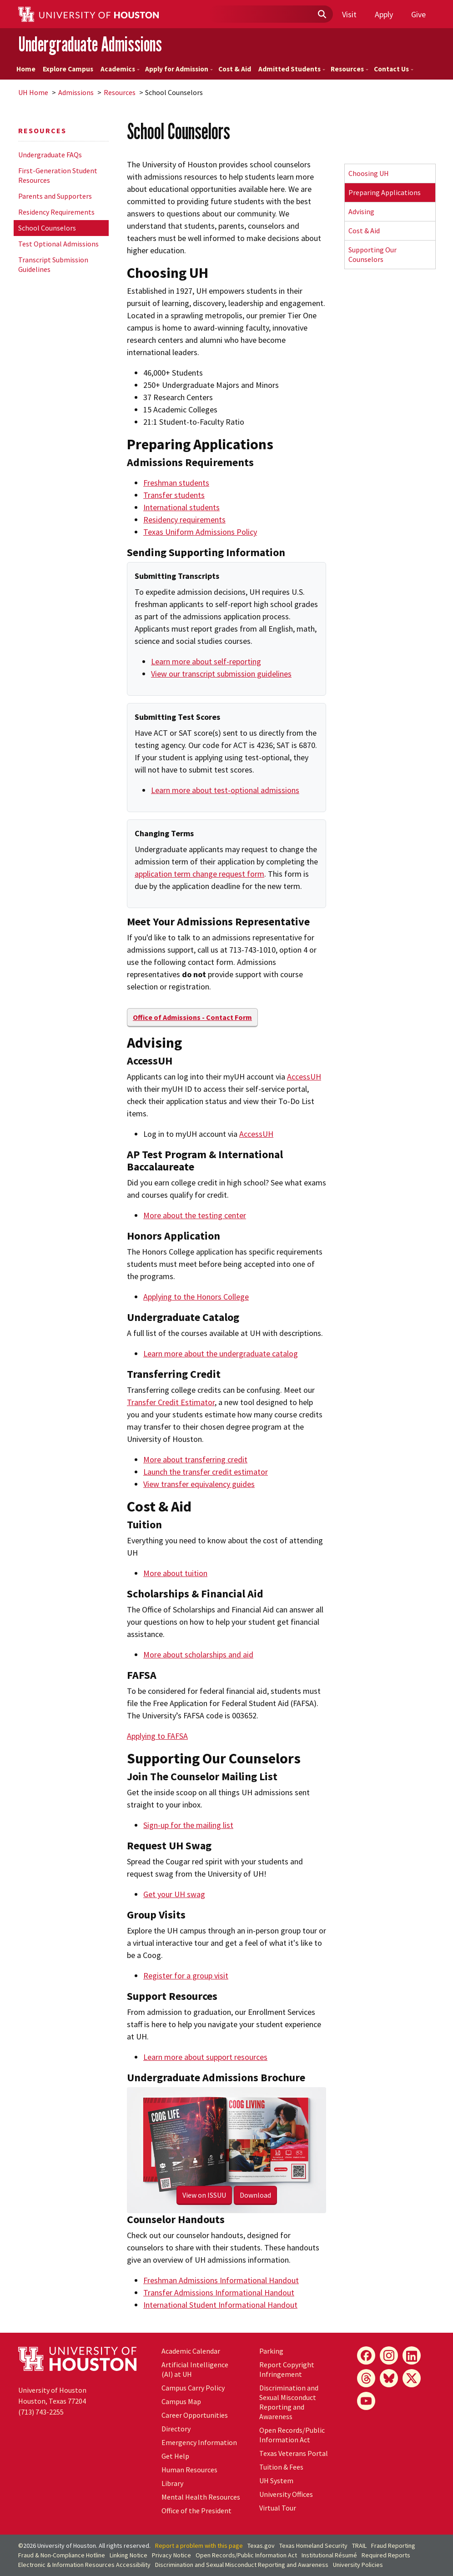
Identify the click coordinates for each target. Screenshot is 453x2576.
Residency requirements (184, 519)
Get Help (175, 2456)
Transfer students (174, 495)
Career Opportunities (194, 2415)
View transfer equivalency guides (199, 1484)
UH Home (33, 92)
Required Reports (386, 2555)
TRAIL (359, 2545)
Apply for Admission (179, 69)
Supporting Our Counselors (372, 254)
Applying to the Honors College (196, 1296)
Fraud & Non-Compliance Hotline (61, 2555)
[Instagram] (389, 2355)
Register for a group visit (185, 1975)
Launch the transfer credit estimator (205, 1471)
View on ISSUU (204, 2194)
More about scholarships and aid (198, 1654)
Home (25, 69)
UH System (276, 2480)
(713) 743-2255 (41, 2411)
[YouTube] (366, 2401)
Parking (271, 2350)
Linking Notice (128, 2555)
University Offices (286, 2494)
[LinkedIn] (412, 2355)
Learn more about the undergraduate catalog (220, 1353)
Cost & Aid (234, 69)
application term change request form (199, 874)
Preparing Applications (384, 192)
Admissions (76, 92)
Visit (349, 14)
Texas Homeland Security (313, 2545)
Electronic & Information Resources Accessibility (84, 2565)
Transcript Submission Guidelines (53, 264)
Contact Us (393, 69)
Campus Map (181, 2401)
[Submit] (321, 14)
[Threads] (366, 2378)
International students (181, 507)
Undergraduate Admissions (90, 44)
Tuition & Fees (281, 2466)
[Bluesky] (389, 2378)
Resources (349, 69)
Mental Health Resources (200, 2496)
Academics (120, 69)
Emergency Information (199, 2442)
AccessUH (304, 1076)
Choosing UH (368, 173)
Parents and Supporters (55, 196)
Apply (384, 14)
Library (172, 2483)
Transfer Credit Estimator (171, 1402)
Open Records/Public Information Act (292, 2434)
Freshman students (176, 482)
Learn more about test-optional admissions (225, 790)
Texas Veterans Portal (293, 2453)
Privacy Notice (171, 2555)
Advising (361, 211)
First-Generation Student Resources (57, 175)
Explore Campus (68, 69)
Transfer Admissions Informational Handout (218, 2292)
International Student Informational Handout (220, 2305)
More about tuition (175, 1573)
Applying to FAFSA (157, 1736)
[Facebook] (366, 2355)
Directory (176, 2428)
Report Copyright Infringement (286, 2369)
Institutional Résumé (329, 2555)
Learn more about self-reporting (206, 661)
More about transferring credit (195, 1459)
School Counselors (47, 227)
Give (418, 14)
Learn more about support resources (205, 2057)
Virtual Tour (277, 2507)
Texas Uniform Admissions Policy (200, 532)
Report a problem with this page (199, 2545)
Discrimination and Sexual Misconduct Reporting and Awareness (288, 2402)
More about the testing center (194, 1215)
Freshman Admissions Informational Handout (221, 2280)
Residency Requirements (56, 211)
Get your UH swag (174, 1894)
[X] (412, 2378)
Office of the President (196, 2510)
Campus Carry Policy (193, 2387)
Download (255, 2194)
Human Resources (189, 2469)
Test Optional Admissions (58, 243)
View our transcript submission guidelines (221, 673)
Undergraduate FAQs (50, 154)
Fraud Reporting (393, 2545)
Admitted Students (291, 69)
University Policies (358, 2565)
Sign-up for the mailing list (188, 1825)
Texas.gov (261, 2545)
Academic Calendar (190, 2350)
